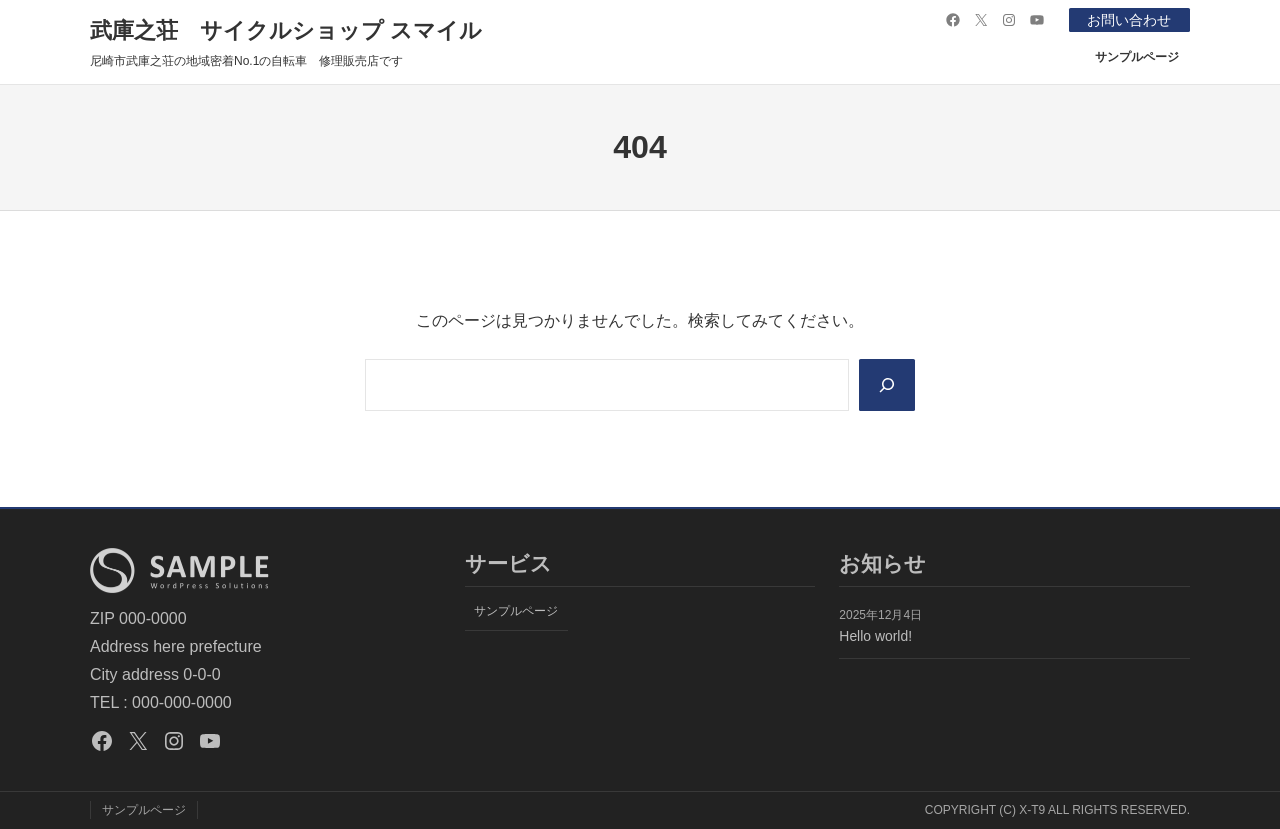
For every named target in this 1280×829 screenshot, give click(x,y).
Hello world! (875, 636)
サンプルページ (1137, 57)
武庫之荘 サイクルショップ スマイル (286, 30)
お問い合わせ (1129, 20)
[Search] (887, 385)
